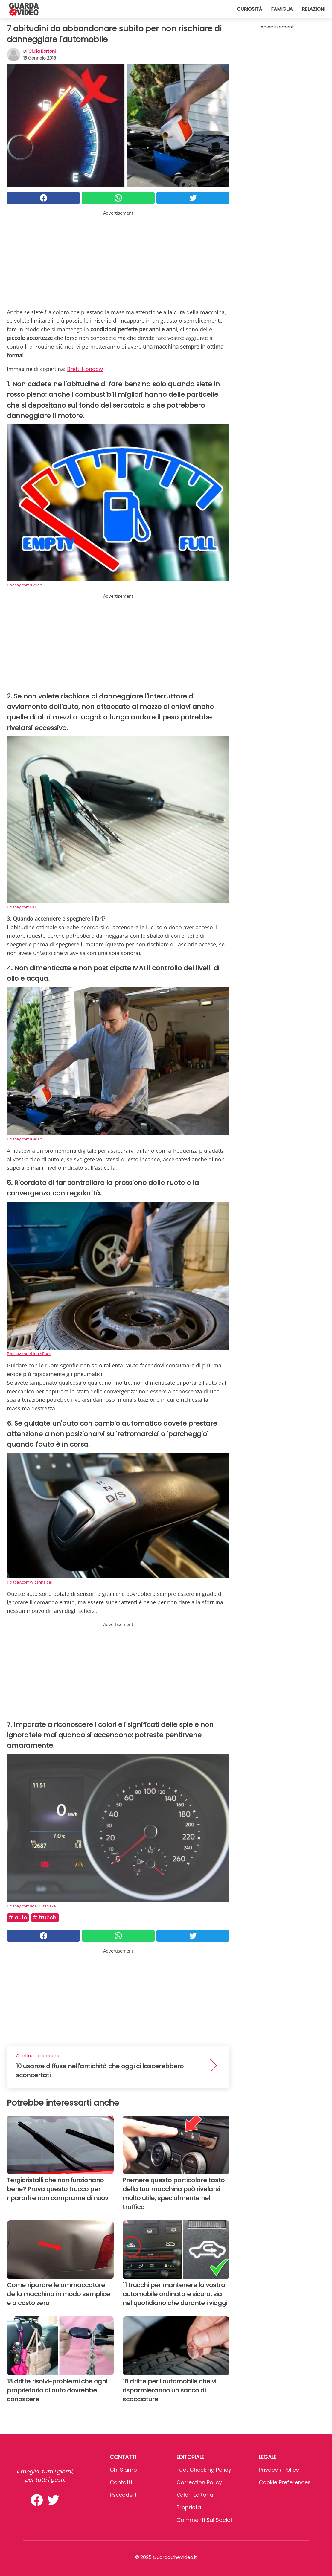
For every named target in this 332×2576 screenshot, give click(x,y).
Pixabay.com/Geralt (24, 585)
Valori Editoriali (196, 2495)
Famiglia (282, 9)
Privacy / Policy (279, 2469)
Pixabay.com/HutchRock (29, 1353)
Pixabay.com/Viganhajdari (30, 1582)
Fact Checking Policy (203, 2469)
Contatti (121, 2482)
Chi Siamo (123, 2469)
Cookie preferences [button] (285, 2482)
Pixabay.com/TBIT (23, 907)
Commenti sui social (204, 2520)
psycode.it (123, 2495)
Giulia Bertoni (42, 51)
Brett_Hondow (85, 369)
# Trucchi (45, 1917)
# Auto (17, 1917)
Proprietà (188, 2507)
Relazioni (313, 9)
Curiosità (249, 9)
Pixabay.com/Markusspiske (31, 1906)
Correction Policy (199, 2482)
